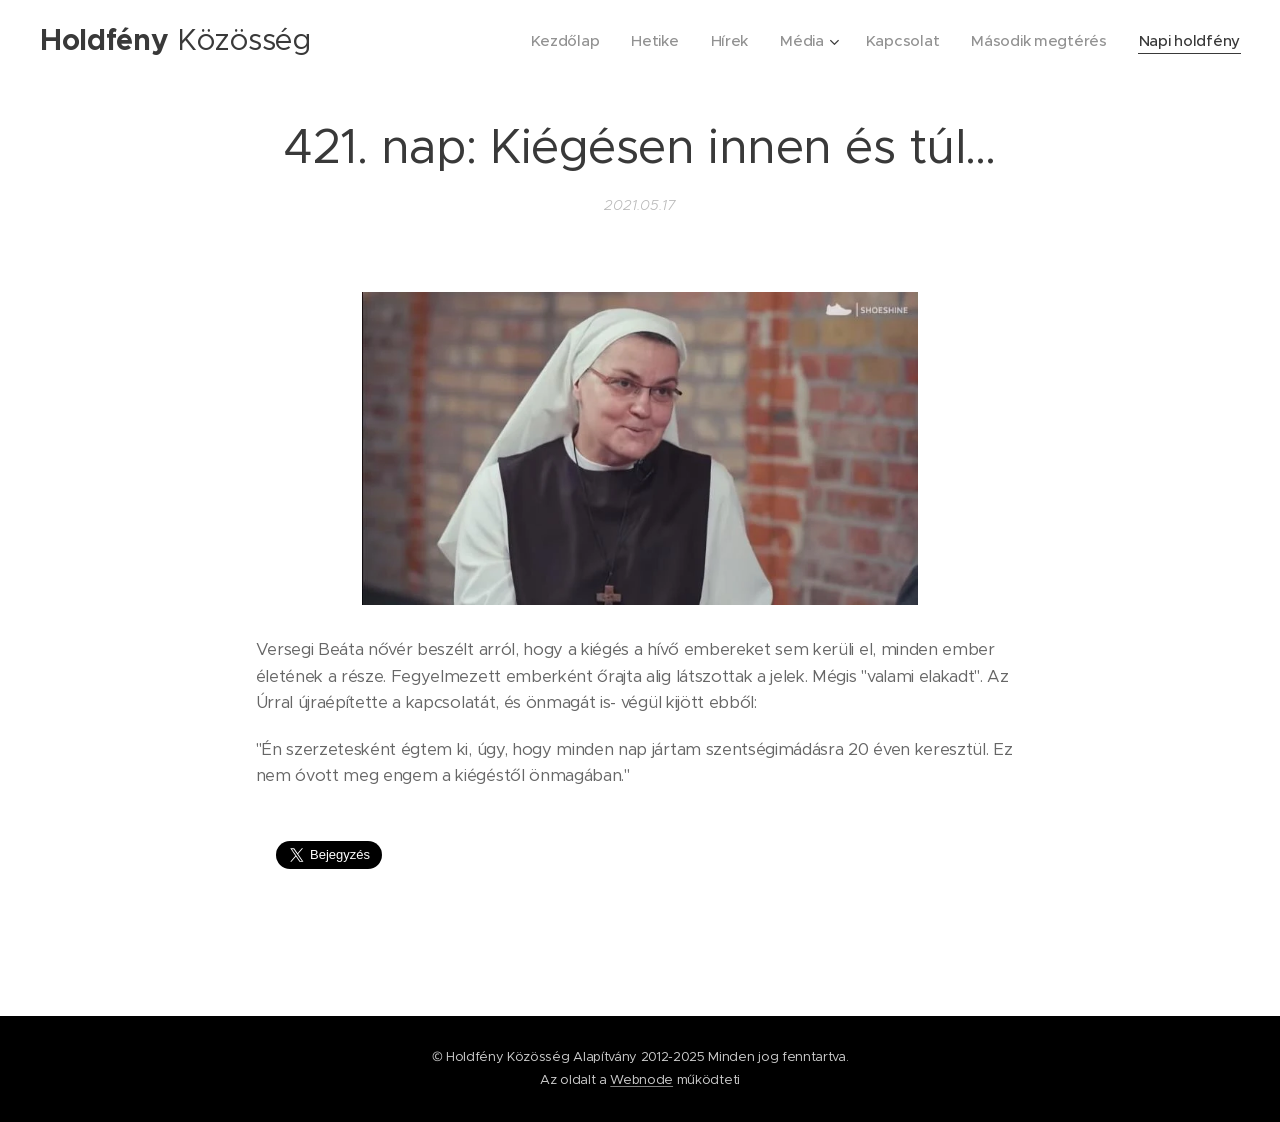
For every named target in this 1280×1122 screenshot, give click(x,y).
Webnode (641, 1079)
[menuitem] (554, 41)
